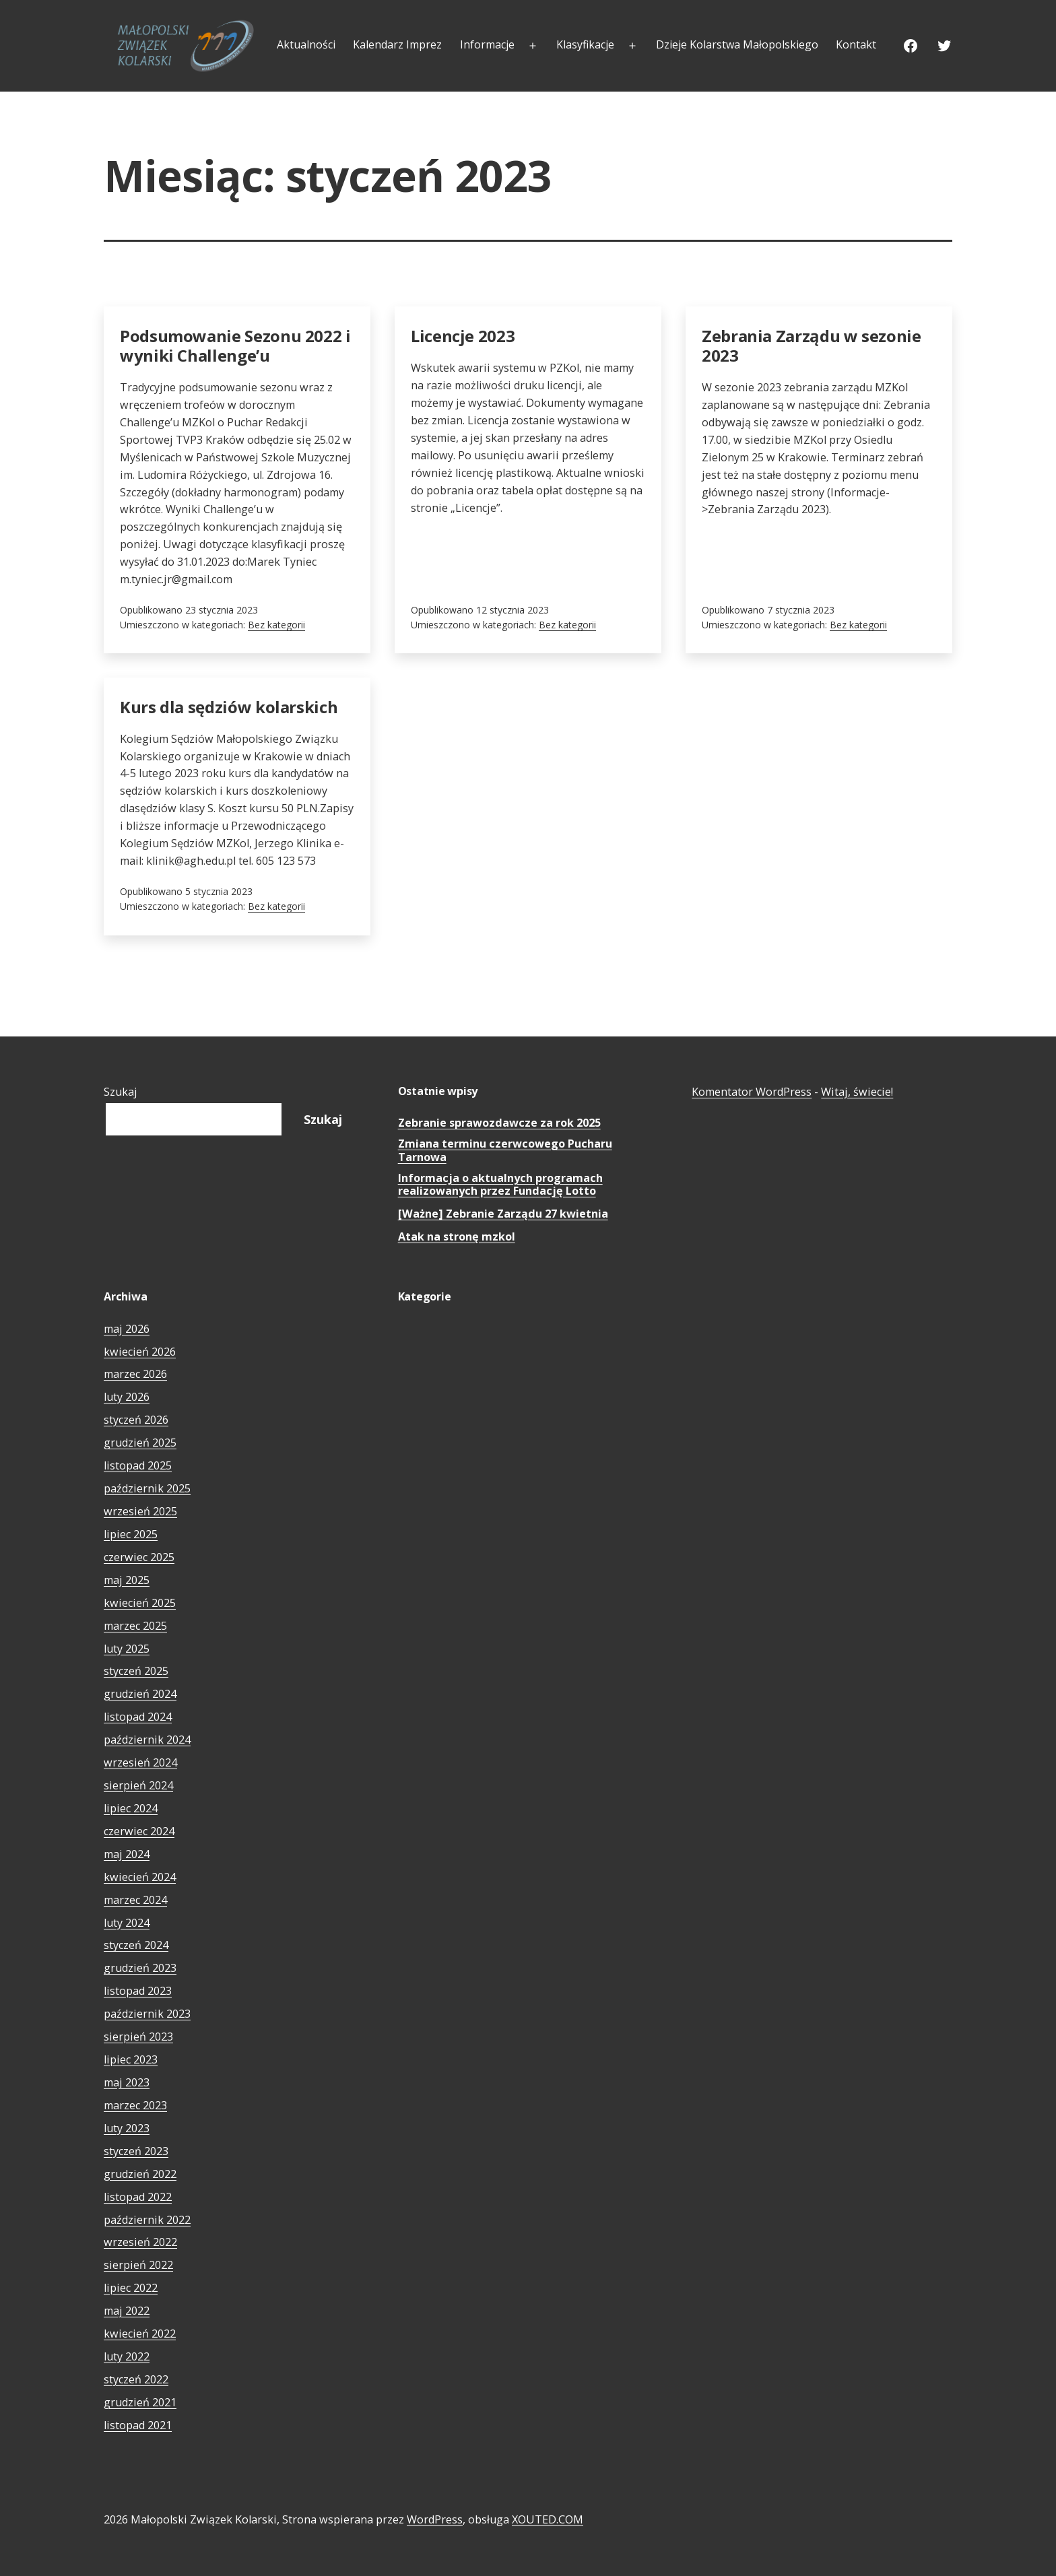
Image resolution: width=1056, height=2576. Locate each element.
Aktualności (306, 44)
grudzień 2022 (140, 2174)
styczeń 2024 (136, 1945)
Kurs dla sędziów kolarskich (228, 707)
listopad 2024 (138, 1716)
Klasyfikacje (585, 44)
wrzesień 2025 (140, 1511)
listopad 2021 (138, 2425)
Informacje (487, 44)
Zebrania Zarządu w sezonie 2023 (811, 345)
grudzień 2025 (140, 1442)
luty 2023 (127, 2128)
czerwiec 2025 (139, 1557)
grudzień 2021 (140, 2402)
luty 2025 (127, 1648)
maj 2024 (127, 1854)
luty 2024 (127, 1922)
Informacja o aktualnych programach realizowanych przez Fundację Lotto (500, 1185)
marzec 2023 (135, 2105)
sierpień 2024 (138, 1785)
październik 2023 (147, 2013)
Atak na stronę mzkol (456, 1236)
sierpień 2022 (138, 2264)
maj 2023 (127, 2082)
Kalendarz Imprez (397, 44)
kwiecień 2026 (140, 1351)
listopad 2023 (138, 1990)
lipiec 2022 (131, 2287)
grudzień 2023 (140, 1967)
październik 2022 (147, 2219)
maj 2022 (127, 2310)
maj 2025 (127, 1580)
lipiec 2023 (131, 2059)
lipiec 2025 (131, 1534)
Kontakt (856, 44)
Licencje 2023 (463, 336)
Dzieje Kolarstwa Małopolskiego (737, 44)
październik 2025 (147, 1488)
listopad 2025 (138, 1465)
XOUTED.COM (547, 2519)
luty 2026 (127, 1396)
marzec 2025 (135, 1625)
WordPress (435, 2519)
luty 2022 (127, 2356)
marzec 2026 (135, 1373)
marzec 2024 (135, 1899)
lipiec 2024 (131, 1808)
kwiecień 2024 (140, 1877)
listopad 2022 (138, 2196)
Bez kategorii (276, 624)
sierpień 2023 (138, 2036)
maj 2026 (127, 1328)
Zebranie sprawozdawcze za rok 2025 (499, 1123)
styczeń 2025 (136, 1670)
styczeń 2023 (136, 2151)
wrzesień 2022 (140, 2242)
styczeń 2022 (136, 2379)
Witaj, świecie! (857, 1091)
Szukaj (120, 1091)
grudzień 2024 (140, 1693)
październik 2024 (147, 1739)
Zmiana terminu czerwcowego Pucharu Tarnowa (505, 1150)
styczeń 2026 (136, 1419)
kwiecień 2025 (140, 1602)
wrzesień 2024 (140, 1762)
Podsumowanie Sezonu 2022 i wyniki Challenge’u (235, 345)
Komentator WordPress (752, 1091)
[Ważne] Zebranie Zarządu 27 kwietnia (503, 1214)
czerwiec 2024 (139, 1831)
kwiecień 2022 (140, 2333)
